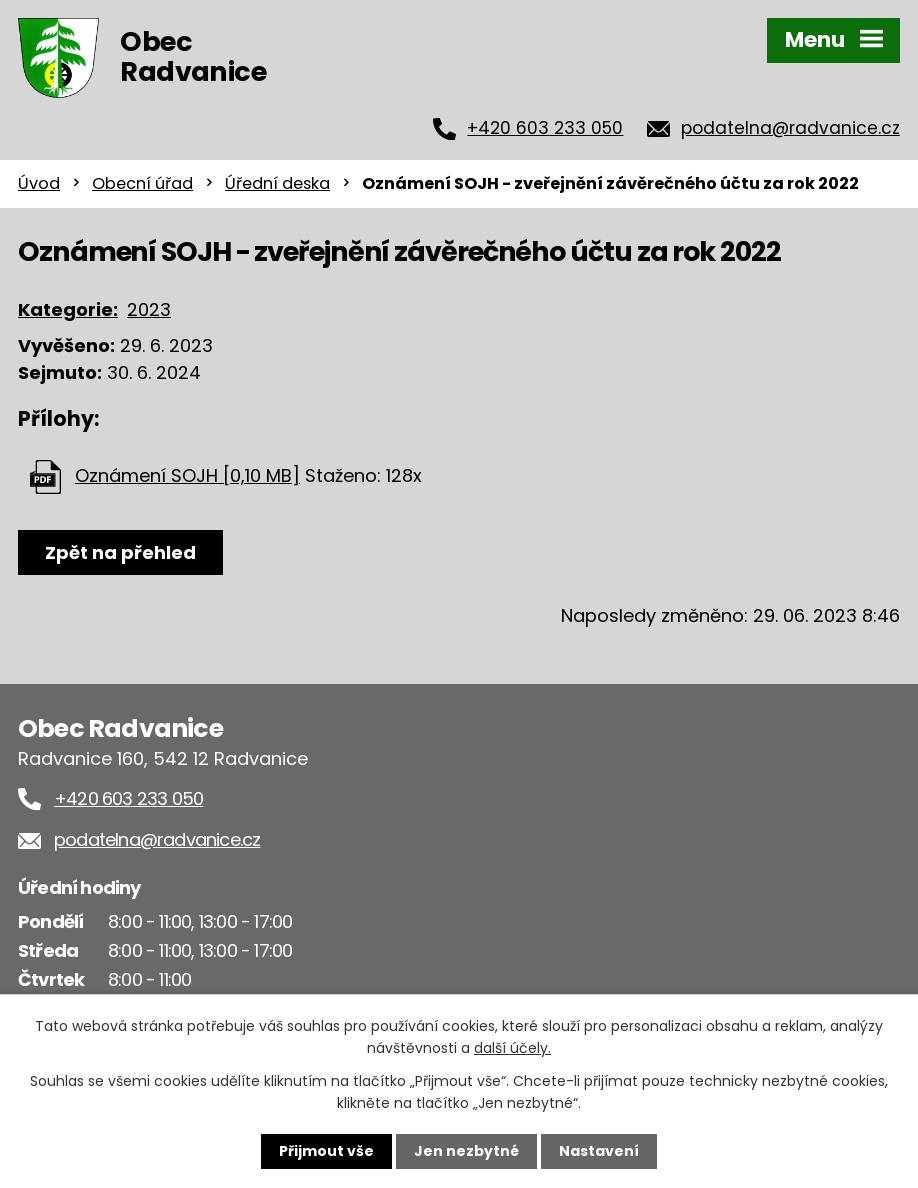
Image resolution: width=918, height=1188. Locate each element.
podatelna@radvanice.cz (790, 128)
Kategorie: (68, 309)
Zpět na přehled (120, 552)
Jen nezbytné (466, 1151)
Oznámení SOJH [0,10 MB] (187, 475)
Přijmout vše (326, 1151)
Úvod (39, 183)
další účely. (512, 1048)
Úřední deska (277, 183)
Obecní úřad (142, 183)
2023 (149, 309)
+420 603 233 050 (545, 128)
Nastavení (599, 1151)
